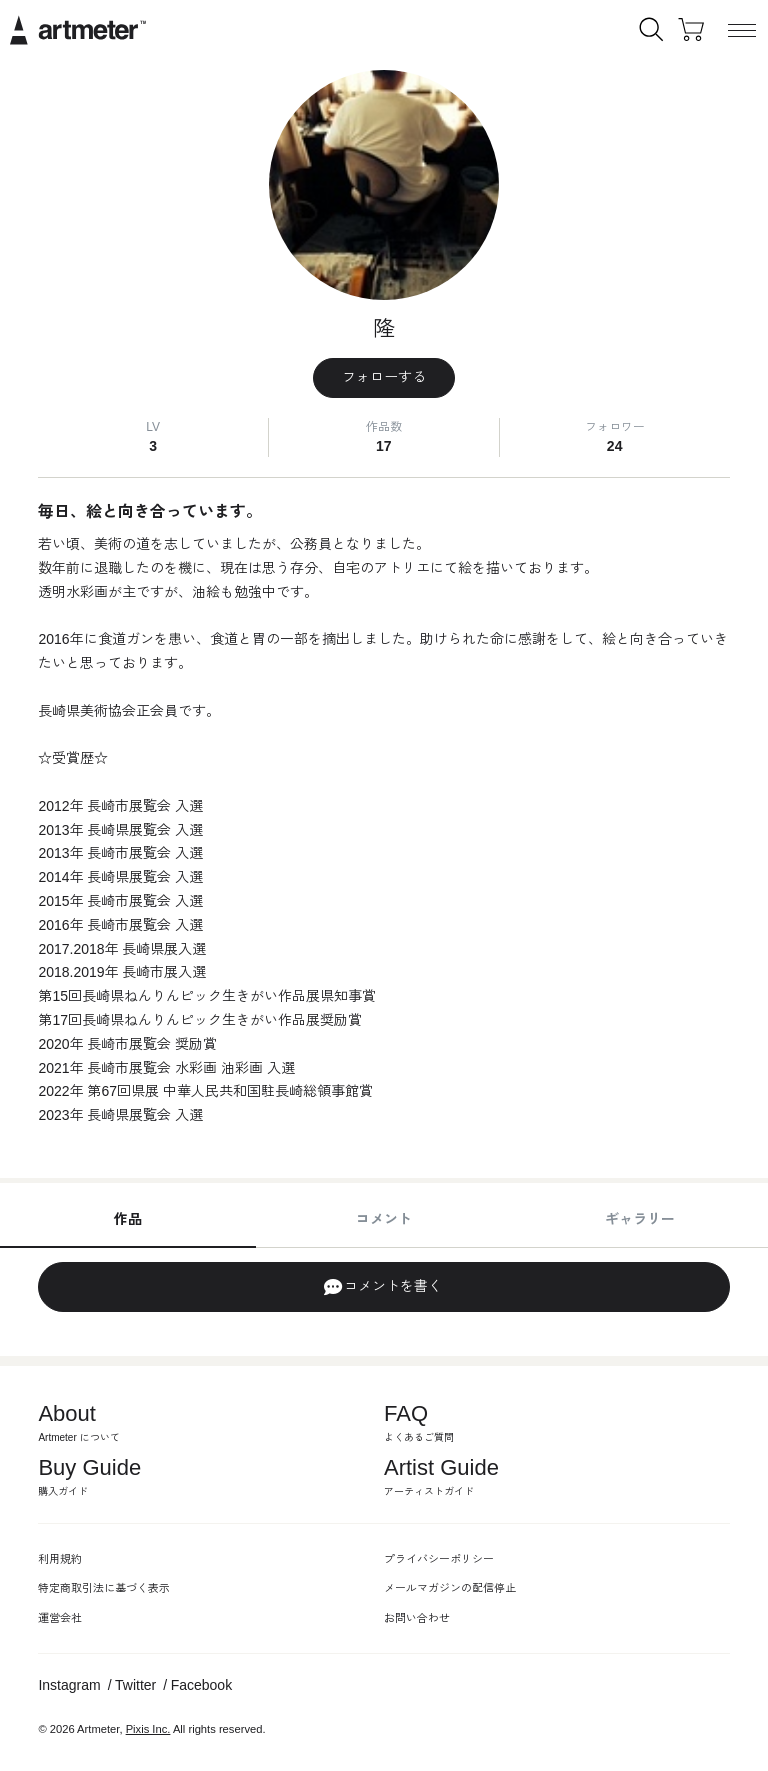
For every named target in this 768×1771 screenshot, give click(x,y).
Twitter (135, 1685)
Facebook (201, 1685)
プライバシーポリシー (439, 1559)
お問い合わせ (417, 1618)
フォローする (384, 377)
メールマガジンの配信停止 (450, 1588)
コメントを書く (383, 1287)
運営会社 (60, 1618)
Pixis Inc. (148, 1729)
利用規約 (60, 1559)
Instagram (69, 1685)
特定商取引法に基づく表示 (104, 1588)
